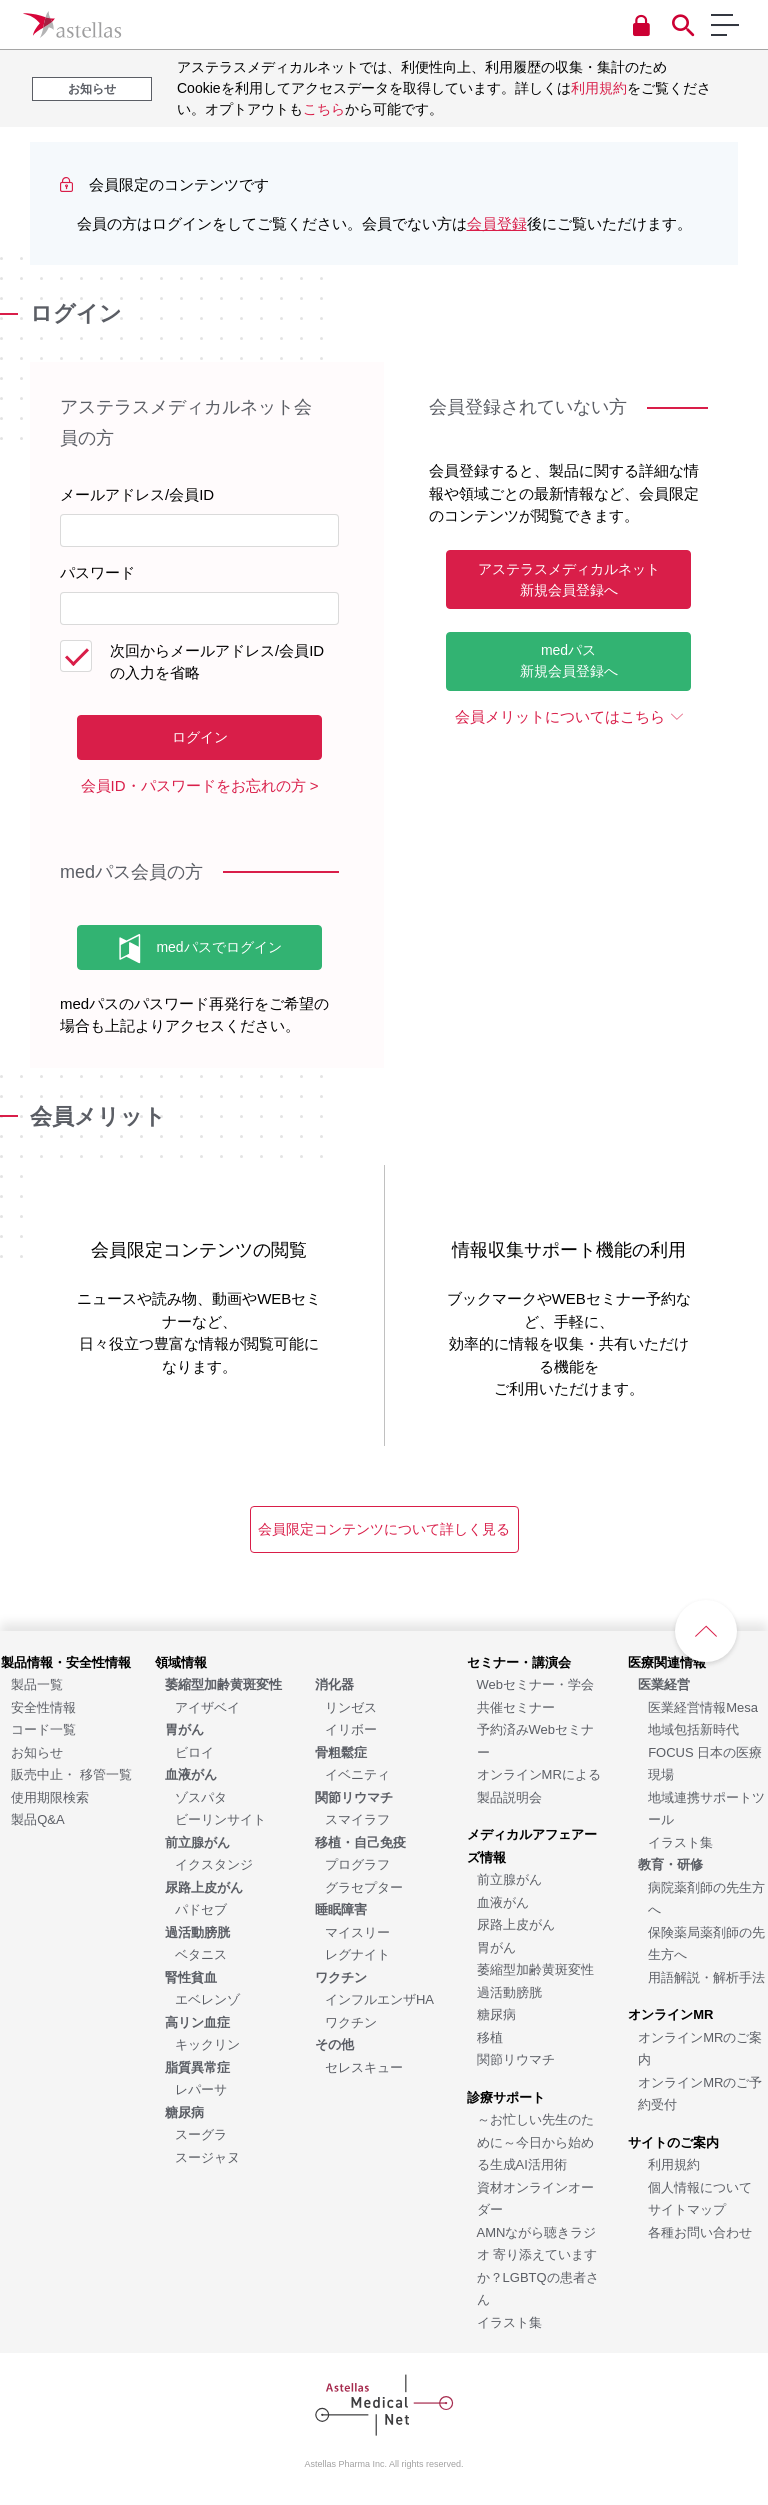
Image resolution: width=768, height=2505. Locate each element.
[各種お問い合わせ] (700, 2231)
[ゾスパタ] (201, 1796)
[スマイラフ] (357, 1818)
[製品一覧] (37, 1683)
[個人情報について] (700, 2186)
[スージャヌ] (207, 2156)
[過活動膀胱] (509, 1991)
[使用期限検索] (50, 1796)
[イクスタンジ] (214, 1863)
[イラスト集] (509, 2321)
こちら (324, 109)
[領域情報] (181, 1661)
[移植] (490, 2036)
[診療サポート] (506, 2096)
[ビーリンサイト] (220, 1818)
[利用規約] (674, 2163)
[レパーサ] (201, 2088)
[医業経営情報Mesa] (703, 1706)
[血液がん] (503, 1901)
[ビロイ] (194, 1751)
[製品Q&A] (37, 1818)
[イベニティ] (357, 1773)
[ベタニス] (201, 1953)
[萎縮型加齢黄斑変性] (535, 1968)
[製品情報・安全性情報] (66, 1661)
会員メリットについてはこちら (560, 716)
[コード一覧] (43, 1728)
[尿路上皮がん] (516, 1923)
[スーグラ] (201, 2133)
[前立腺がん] (509, 1878)
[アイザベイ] (207, 1706)
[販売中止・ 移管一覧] (71, 1773)
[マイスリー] (357, 1931)
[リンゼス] (351, 1706)
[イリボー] (351, 1728)
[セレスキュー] (364, 2066)
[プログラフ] (357, 1863)
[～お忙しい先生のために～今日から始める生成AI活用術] (535, 2141)
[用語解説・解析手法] (706, 1976)
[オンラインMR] (670, 2013)
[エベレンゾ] (207, 1998)
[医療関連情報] (667, 1661)
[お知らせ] (37, 1751)
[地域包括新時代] (693, 1728)
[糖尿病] (496, 2013)
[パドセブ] (201, 1908)
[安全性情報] (43, 1706)
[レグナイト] (357, 1953)
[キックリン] (207, 2043)
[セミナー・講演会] (519, 1661)
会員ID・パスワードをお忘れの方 (193, 785)
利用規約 (599, 88)
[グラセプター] (364, 1886)
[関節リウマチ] (516, 2058)
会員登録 (497, 223)
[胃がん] (496, 1946)
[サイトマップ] (687, 2208)
